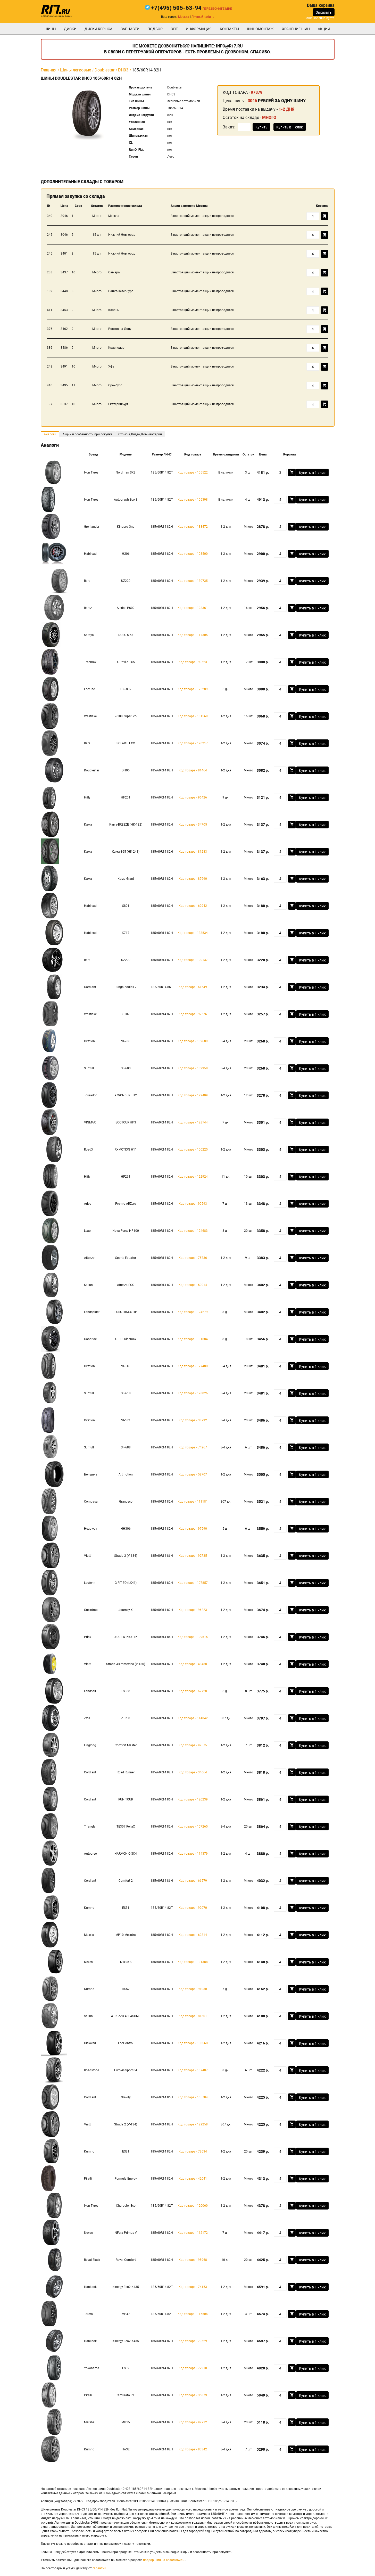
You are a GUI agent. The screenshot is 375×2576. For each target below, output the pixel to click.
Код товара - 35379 (193, 2395)
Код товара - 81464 (193, 770)
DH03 (123, 70)
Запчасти (130, 29)
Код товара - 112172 (193, 2233)
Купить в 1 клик (289, 127)
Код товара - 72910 (193, 2368)
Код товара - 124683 (193, 1231)
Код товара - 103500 (193, 554)
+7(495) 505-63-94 (176, 8)
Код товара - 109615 (193, 1637)
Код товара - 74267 (193, 1447)
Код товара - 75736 (193, 1258)
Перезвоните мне (217, 9)
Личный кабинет (203, 17)
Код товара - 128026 (193, 1393)
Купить (261, 127)
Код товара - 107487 (193, 2070)
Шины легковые (75, 70)
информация (199, 29)
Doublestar (104, 70)
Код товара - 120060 (193, 2205)
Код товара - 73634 (193, 2151)
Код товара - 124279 (193, 1312)
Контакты (229, 29)
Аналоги (50, 434)
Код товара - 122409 (193, 1095)
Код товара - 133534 (193, 933)
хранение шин (296, 29)
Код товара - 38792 (193, 1420)
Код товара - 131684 (193, 1339)
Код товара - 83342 (193, 2449)
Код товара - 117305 (193, 635)
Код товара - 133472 (193, 526)
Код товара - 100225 (193, 1149)
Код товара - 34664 (193, 1772)
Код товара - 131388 (193, 1962)
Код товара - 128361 (193, 608)
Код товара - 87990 (193, 879)
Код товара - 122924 (193, 1176)
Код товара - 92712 (193, 2422)
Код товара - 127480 (193, 1366)
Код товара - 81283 (193, 851)
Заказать (324, 12)
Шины (50, 29)
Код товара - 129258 (193, 2124)
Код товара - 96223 (193, 1610)
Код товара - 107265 (193, 1826)
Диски (70, 29)
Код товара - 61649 (193, 987)
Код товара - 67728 (193, 1691)
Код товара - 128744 (193, 1122)
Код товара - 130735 (193, 581)
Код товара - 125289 (193, 689)
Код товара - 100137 (193, 960)
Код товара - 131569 (193, 716)
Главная (48, 70)
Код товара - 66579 (193, 1880)
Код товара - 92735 (193, 1556)
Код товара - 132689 (193, 1041)
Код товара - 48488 (193, 1664)
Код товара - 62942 (193, 906)
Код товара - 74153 (193, 2287)
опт (174, 29)
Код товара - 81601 (193, 2016)
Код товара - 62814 (193, 1935)
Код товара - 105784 (193, 2097)
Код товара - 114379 (193, 1853)
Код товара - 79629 (193, 2341)
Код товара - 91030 (193, 1989)
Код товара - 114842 (193, 1718)
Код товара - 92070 (193, 1908)
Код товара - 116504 (193, 2314)
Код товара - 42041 (193, 2178)
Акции (324, 29)
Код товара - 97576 (193, 1014)
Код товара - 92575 (193, 1745)
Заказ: (229, 127)
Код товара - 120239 (193, 1799)
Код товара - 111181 (193, 1501)
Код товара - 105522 (193, 472)
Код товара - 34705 (193, 824)
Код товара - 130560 (193, 2043)
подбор (155, 29)
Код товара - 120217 (193, 743)
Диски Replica (98, 29)
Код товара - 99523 (193, 662)
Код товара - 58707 (193, 1474)
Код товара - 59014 (193, 1285)
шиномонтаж (260, 29)
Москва (183, 17)
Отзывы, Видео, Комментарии (140, 434)
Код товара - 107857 (193, 1583)
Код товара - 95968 (193, 2260)
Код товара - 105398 (193, 499)
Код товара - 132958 (193, 1068)
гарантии (99, 2568)
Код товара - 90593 (193, 1203)
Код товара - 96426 (193, 797)
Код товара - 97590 (193, 1528)
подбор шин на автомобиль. (164, 2560)
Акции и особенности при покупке (87, 434)
